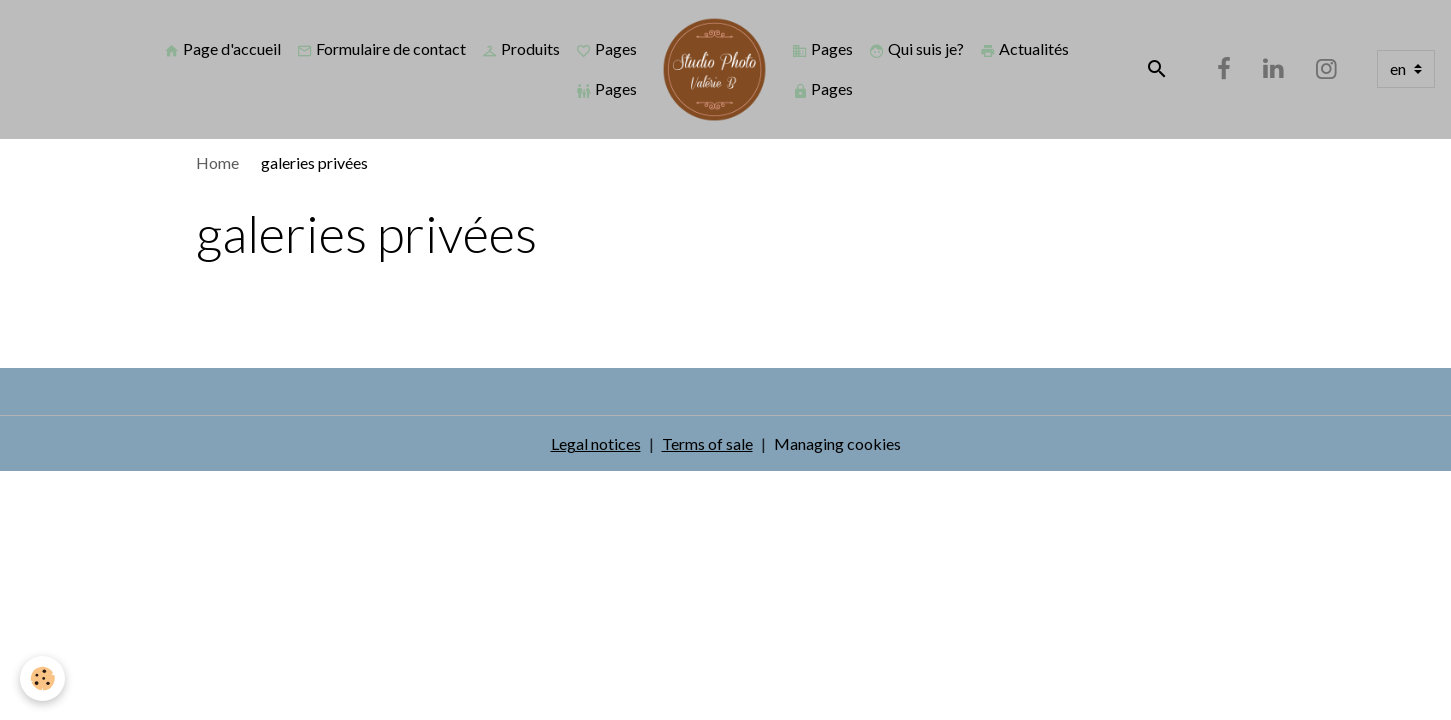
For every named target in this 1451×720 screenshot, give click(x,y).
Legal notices (596, 443)
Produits (521, 49)
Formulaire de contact (381, 49)
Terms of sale (707, 443)
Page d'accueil (222, 49)
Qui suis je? (916, 49)
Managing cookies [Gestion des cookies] (837, 443)
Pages (606, 49)
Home (217, 162)
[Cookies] (42, 678)
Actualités (1024, 49)
